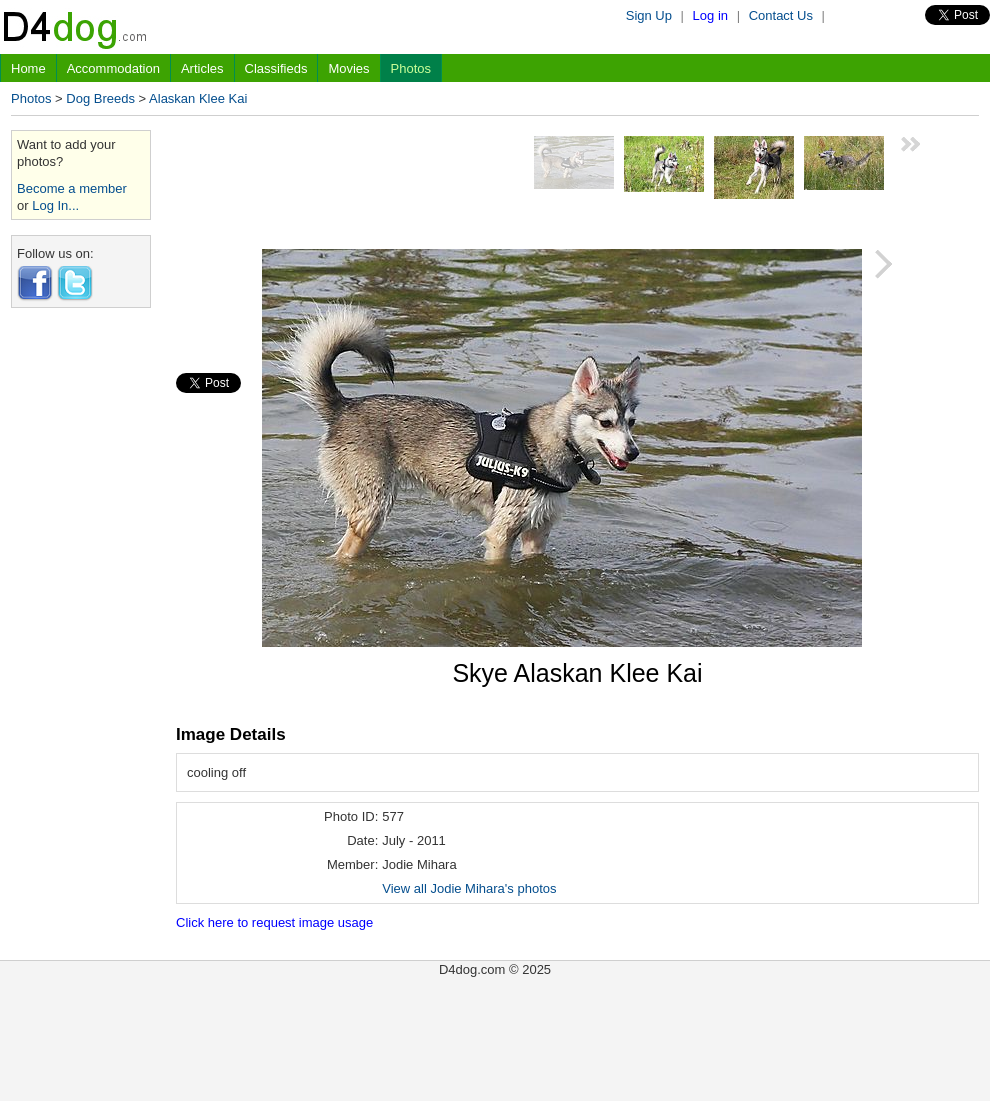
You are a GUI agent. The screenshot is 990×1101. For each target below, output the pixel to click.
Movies (348, 68)
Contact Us (781, 15)
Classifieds (276, 68)
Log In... (55, 205)
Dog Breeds (100, 98)
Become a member (72, 188)
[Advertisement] (81, 623)
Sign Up (649, 15)
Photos (411, 68)
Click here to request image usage (274, 922)
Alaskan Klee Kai (198, 98)
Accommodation (113, 68)
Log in (710, 15)
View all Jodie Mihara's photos (469, 888)
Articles (202, 68)
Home (28, 68)
